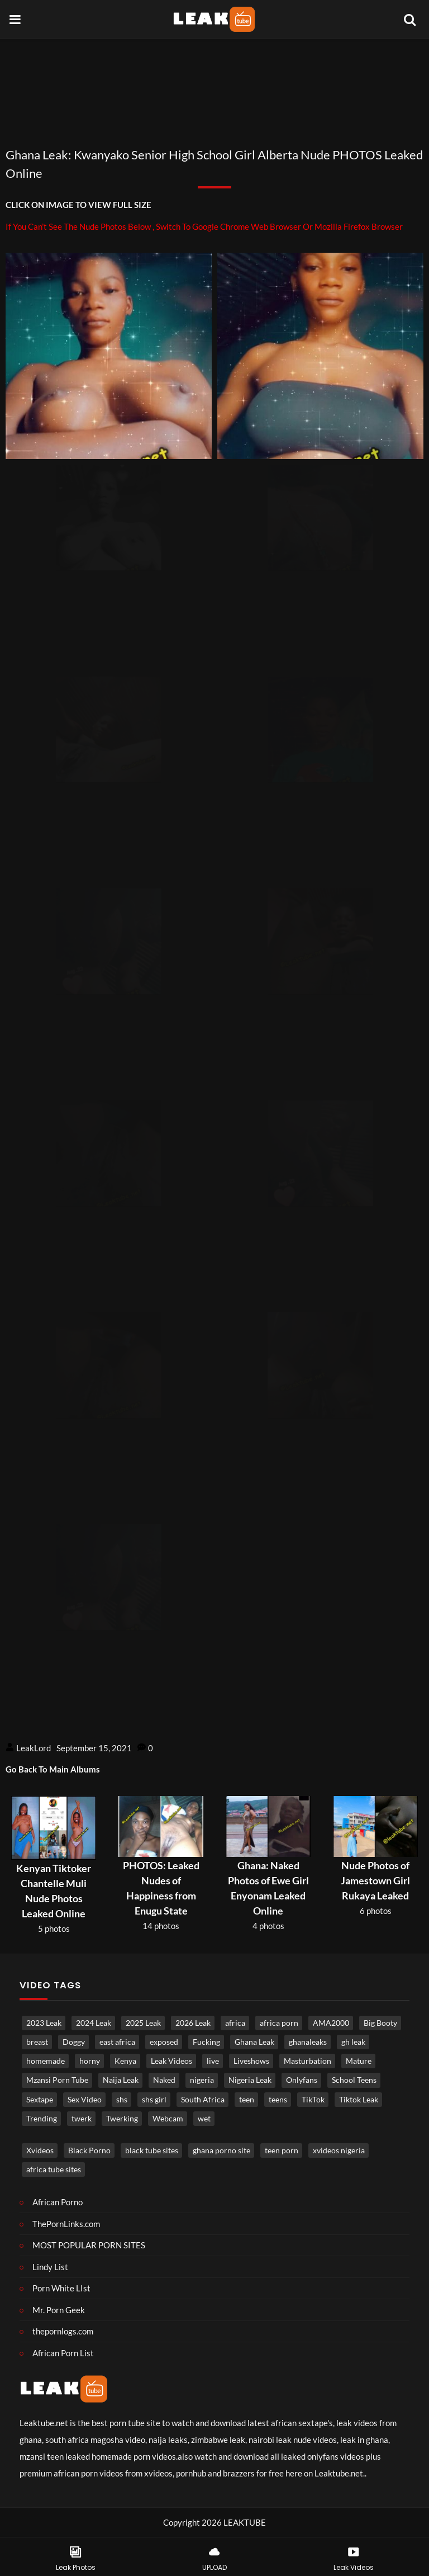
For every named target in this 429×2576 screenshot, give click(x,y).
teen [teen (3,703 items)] (246, 2099)
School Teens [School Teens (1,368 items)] (354, 2080)
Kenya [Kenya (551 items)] (125, 2061)
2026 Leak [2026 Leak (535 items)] (193, 2023)
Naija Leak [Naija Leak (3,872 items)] (121, 2080)
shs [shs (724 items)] (121, 2099)
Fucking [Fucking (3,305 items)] (206, 2042)
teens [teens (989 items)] (278, 2099)
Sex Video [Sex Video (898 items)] (85, 2099)
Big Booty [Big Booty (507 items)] (380, 2023)
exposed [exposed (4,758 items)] (164, 2042)
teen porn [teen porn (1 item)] (281, 2150)
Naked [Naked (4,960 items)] (164, 2080)
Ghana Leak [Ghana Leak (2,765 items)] (254, 2042)
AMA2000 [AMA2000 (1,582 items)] (331, 2023)
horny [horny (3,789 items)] (89, 2061)
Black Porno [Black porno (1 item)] (89, 2150)
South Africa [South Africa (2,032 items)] (203, 2099)
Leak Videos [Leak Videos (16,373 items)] (171, 2061)
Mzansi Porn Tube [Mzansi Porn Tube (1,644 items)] (57, 2080)
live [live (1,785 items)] (213, 2061)
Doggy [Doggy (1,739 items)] (74, 2042)
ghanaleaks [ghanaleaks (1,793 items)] (308, 2042)
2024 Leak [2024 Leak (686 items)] (93, 2023)
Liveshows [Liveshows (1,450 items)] (251, 2061)
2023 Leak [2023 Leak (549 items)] (43, 2023)
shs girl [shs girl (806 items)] (154, 2099)
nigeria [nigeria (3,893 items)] (202, 2080)
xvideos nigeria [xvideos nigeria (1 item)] (339, 2150)
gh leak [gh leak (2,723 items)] (353, 2042)
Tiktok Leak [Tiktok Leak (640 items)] (358, 2099)
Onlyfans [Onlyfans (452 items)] (301, 2080)
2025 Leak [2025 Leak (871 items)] (143, 2023)
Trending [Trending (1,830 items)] (41, 2118)
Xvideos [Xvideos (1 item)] (40, 2150)
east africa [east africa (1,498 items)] (117, 2042)
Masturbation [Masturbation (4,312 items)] (307, 2061)
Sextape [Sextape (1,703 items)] (39, 2099)
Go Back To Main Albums (53, 1769)
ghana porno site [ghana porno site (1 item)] (221, 2150)
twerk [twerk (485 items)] (82, 2118)
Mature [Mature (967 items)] (358, 2061)
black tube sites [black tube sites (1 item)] (151, 2150)
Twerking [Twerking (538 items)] (122, 2118)
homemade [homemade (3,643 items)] (45, 2061)
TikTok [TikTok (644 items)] (313, 2099)
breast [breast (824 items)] (37, 2042)
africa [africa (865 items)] (235, 2023)
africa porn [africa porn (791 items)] (279, 2023)
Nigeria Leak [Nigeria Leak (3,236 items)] (249, 2080)
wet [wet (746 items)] (204, 2118)
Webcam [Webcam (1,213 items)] (167, 2118)
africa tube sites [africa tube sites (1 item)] (53, 2169)
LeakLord (33, 1748)
